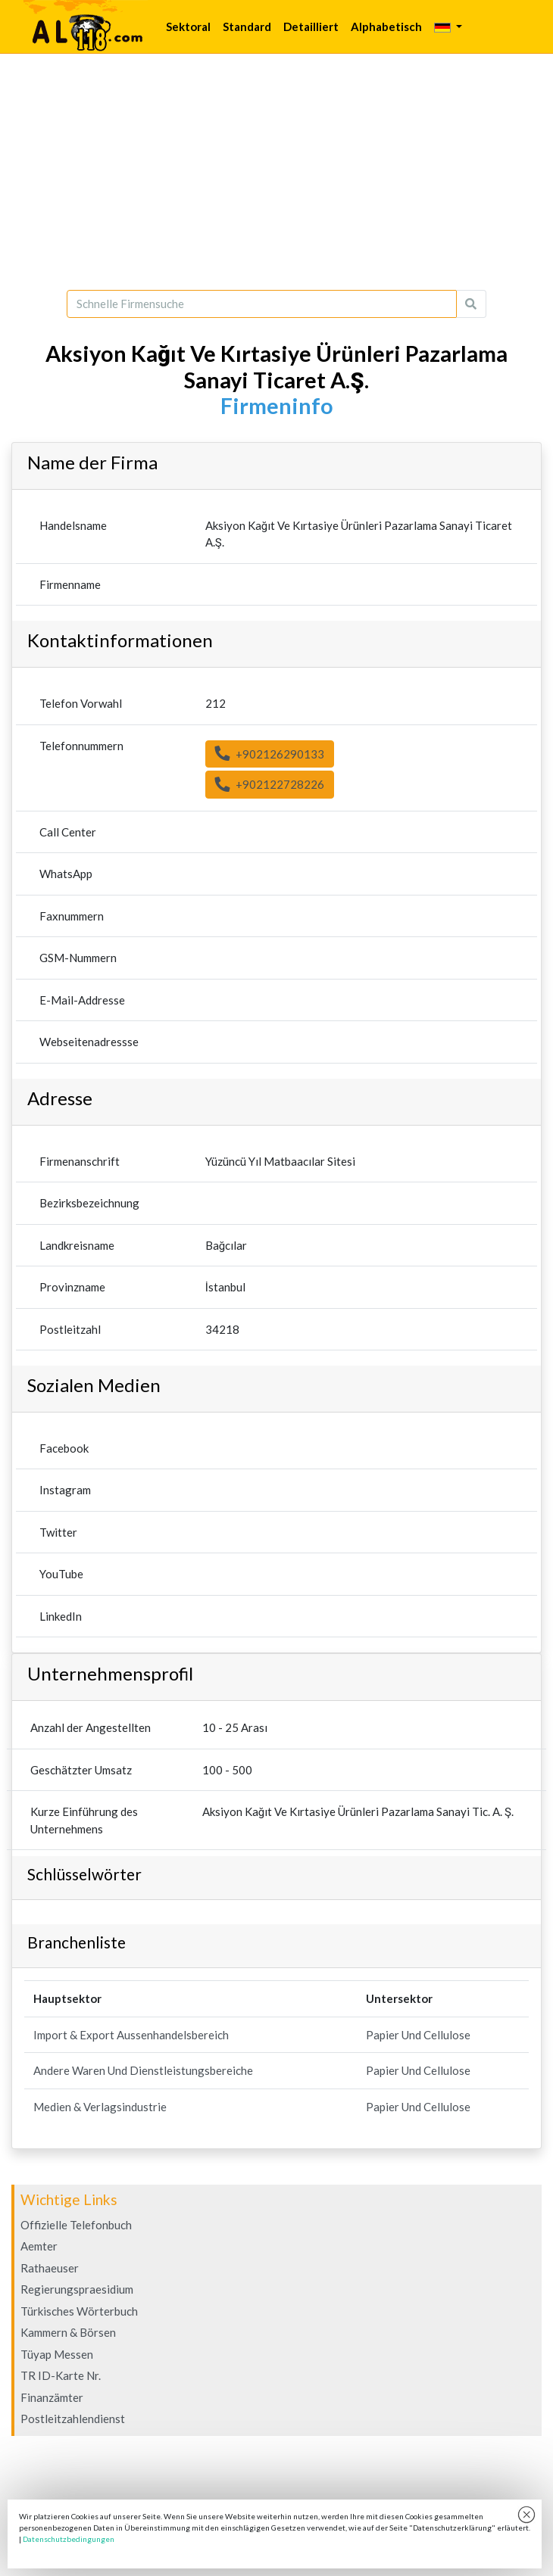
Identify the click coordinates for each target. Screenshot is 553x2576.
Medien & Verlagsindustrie (100, 2106)
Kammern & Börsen (68, 2332)
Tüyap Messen (56, 2354)
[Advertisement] (276, 172)
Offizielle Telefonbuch (76, 2225)
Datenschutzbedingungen (68, 2538)
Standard (247, 26)
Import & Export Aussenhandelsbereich (131, 2035)
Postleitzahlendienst (72, 2418)
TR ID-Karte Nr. (60, 2375)
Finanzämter (51, 2397)
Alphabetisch (386, 26)
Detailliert (311, 26)
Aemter (39, 2246)
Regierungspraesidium (76, 2289)
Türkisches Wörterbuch (79, 2311)
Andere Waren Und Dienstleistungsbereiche (143, 2070)
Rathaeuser (49, 2268)
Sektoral (188, 26)
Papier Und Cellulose (418, 2035)
